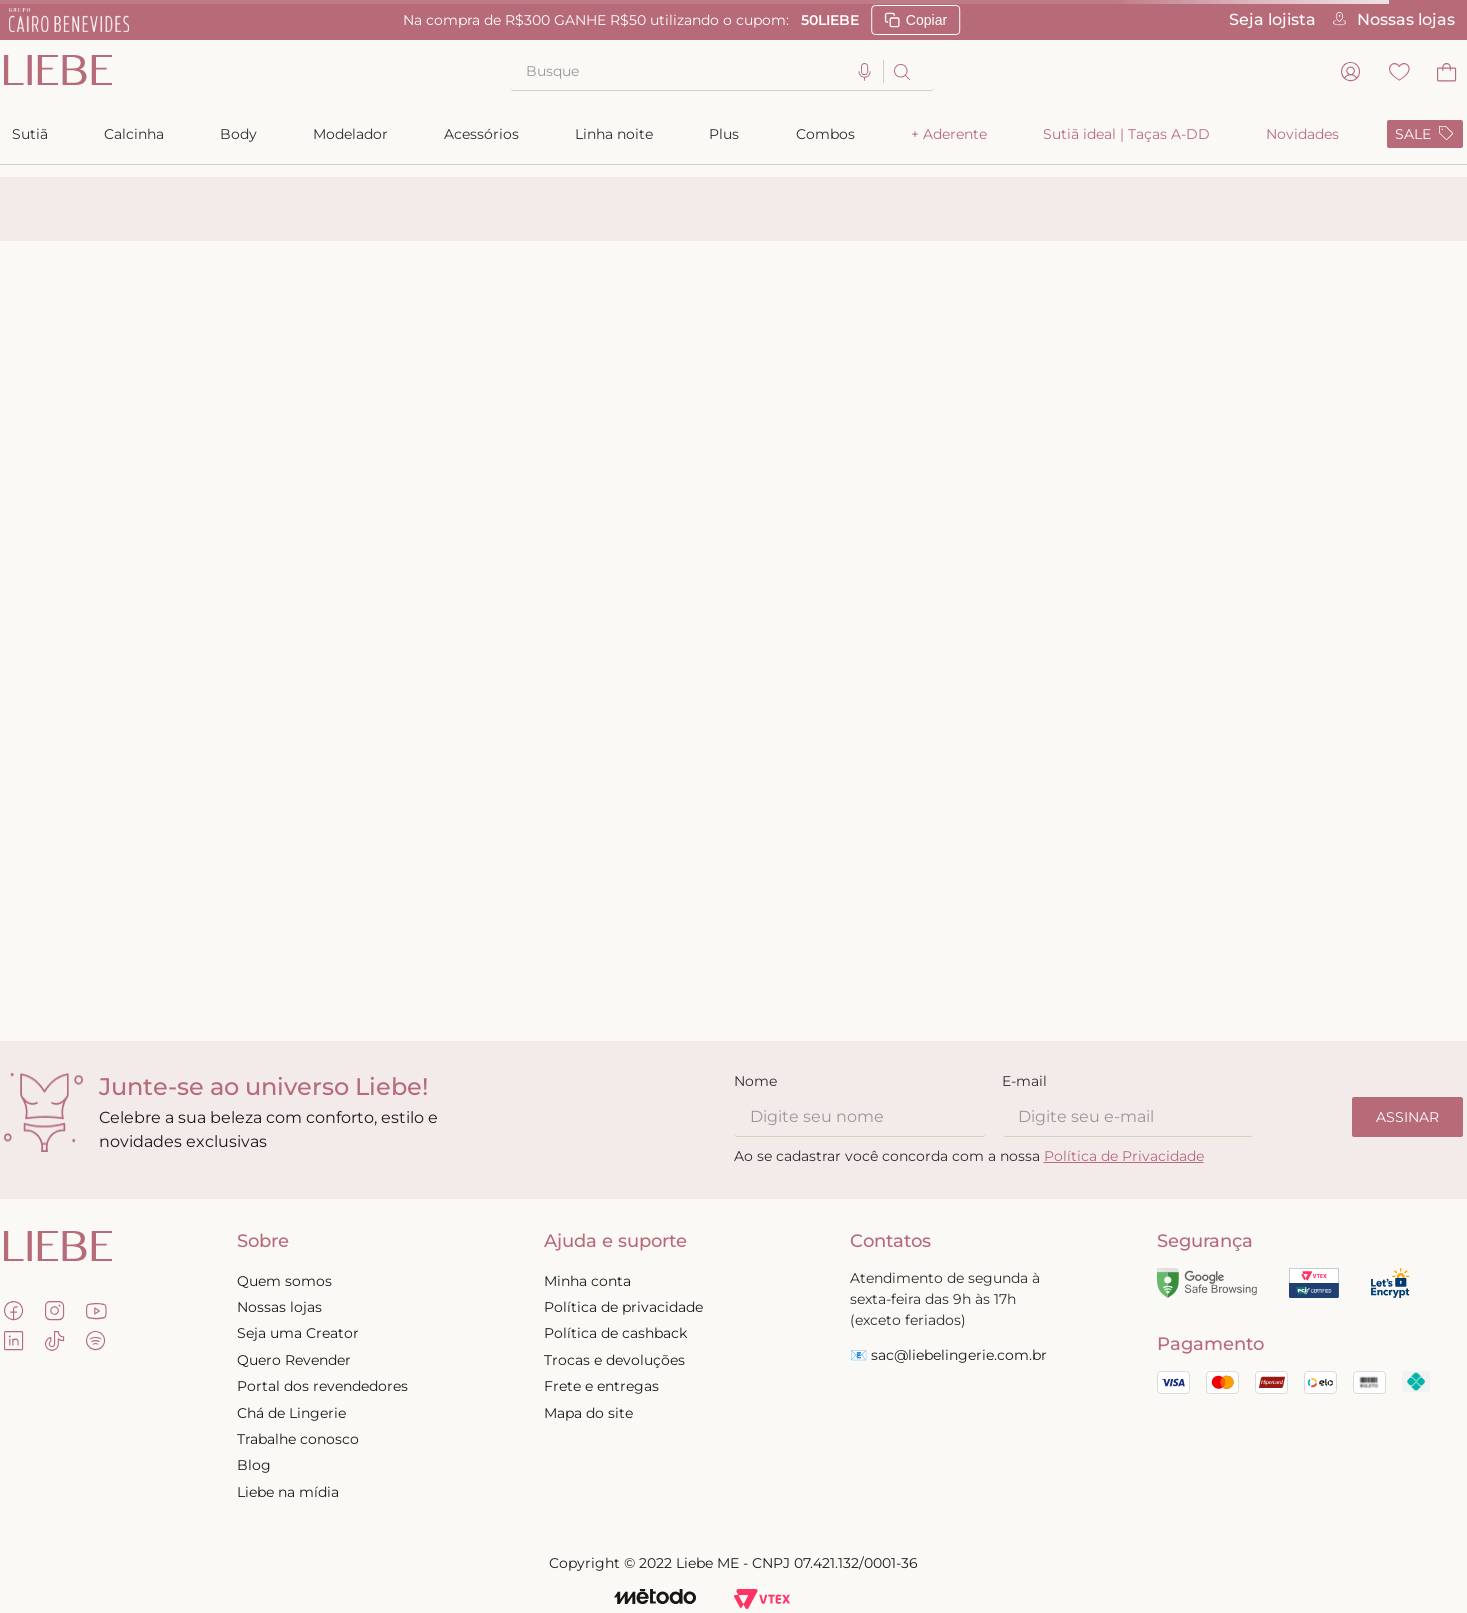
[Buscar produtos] (900, 71)
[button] (865, 72)
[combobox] (722, 72)
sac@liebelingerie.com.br (959, 1355)
